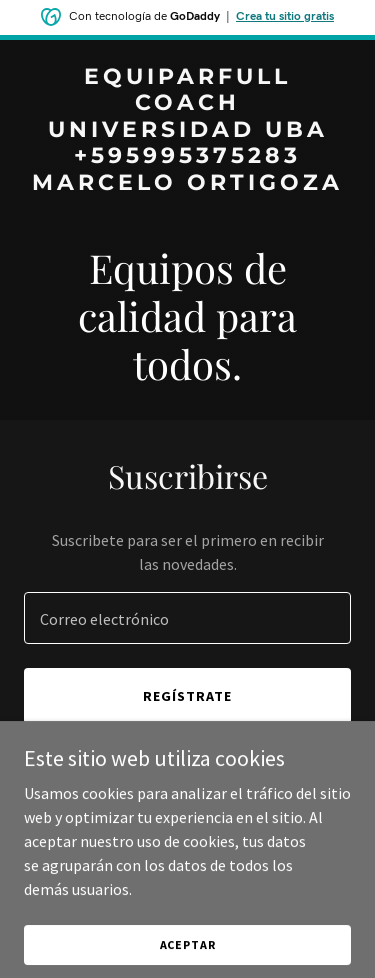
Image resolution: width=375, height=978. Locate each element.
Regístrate (187, 696)
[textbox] (187, 618)
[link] (187, 184)
